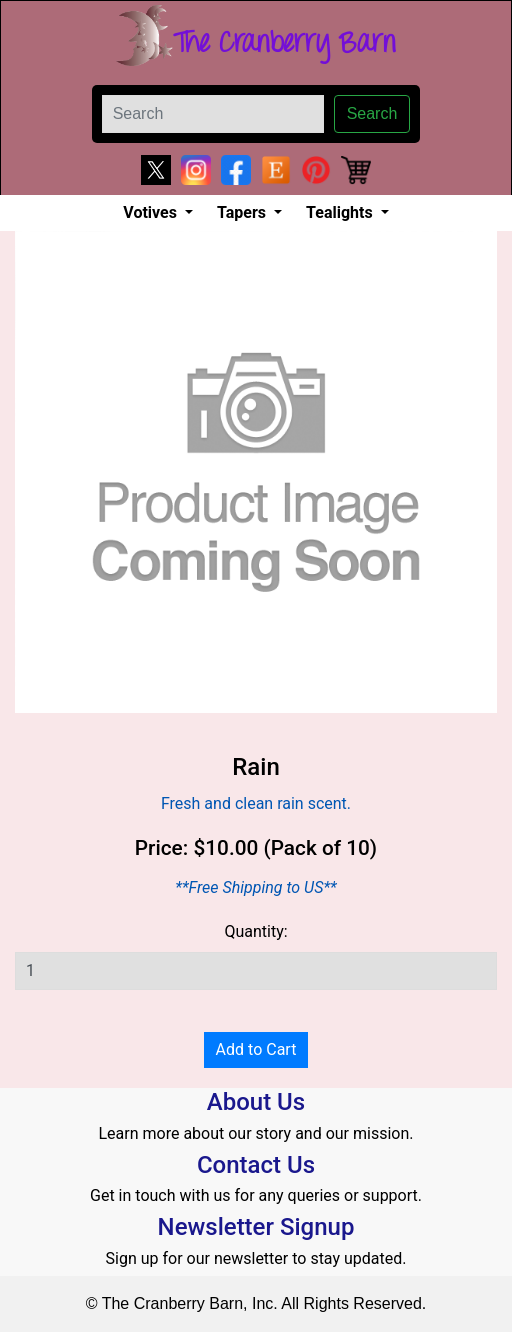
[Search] (213, 114)
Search (372, 113)
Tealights (341, 212)
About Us (256, 1102)
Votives (152, 212)
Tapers (243, 212)
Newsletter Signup (256, 1227)
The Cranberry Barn (284, 44)
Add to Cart (256, 1049)
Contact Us (256, 1165)
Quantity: (255, 931)
